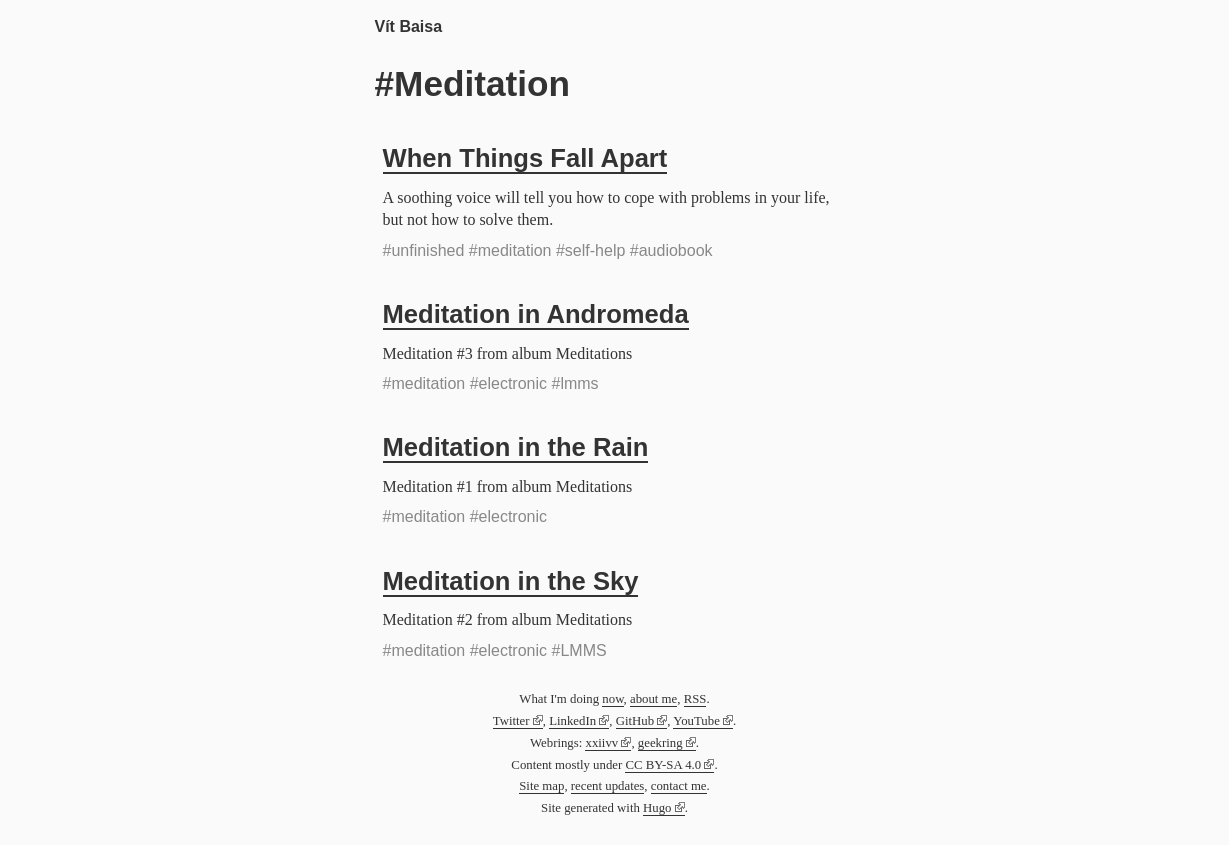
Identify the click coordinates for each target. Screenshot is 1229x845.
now (612, 699)
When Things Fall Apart (525, 158)
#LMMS (579, 650)
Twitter (511, 721)
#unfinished (424, 250)
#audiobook (671, 250)
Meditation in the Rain (516, 447)
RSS (695, 699)
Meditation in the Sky (511, 581)
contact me (679, 786)
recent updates (608, 786)
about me (653, 699)
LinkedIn (572, 721)
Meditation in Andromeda (536, 314)
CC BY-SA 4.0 (663, 765)
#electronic (508, 383)
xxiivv (601, 743)
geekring (660, 743)
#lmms (575, 383)
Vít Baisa (409, 26)
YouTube (696, 721)
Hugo (657, 808)
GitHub (635, 721)
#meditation (510, 250)
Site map (541, 786)
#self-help (590, 250)
